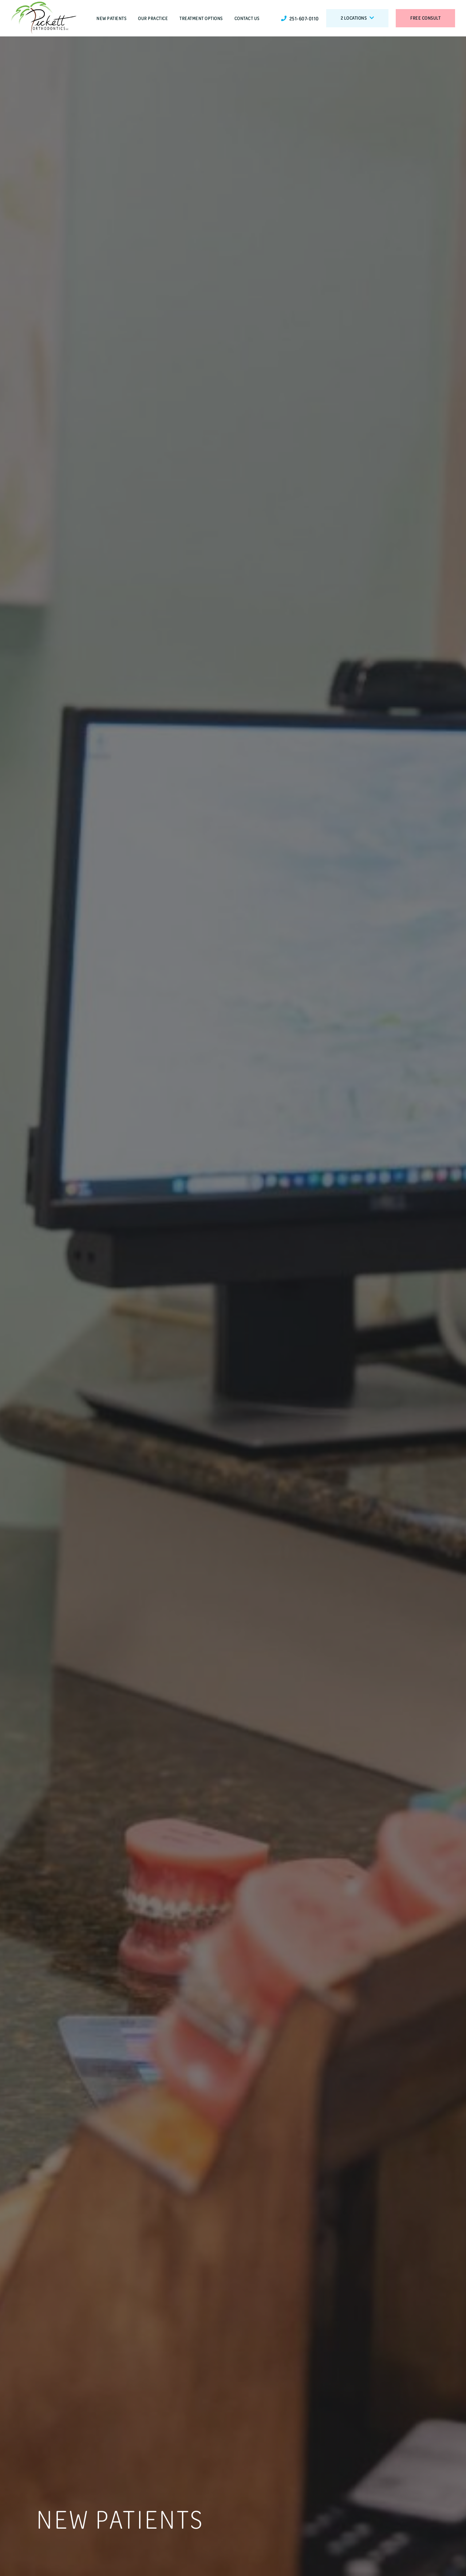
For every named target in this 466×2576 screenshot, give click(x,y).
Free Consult (425, 18)
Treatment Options (201, 18)
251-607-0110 (300, 18)
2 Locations (357, 18)
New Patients (111, 18)
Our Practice (153, 18)
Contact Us (247, 18)
